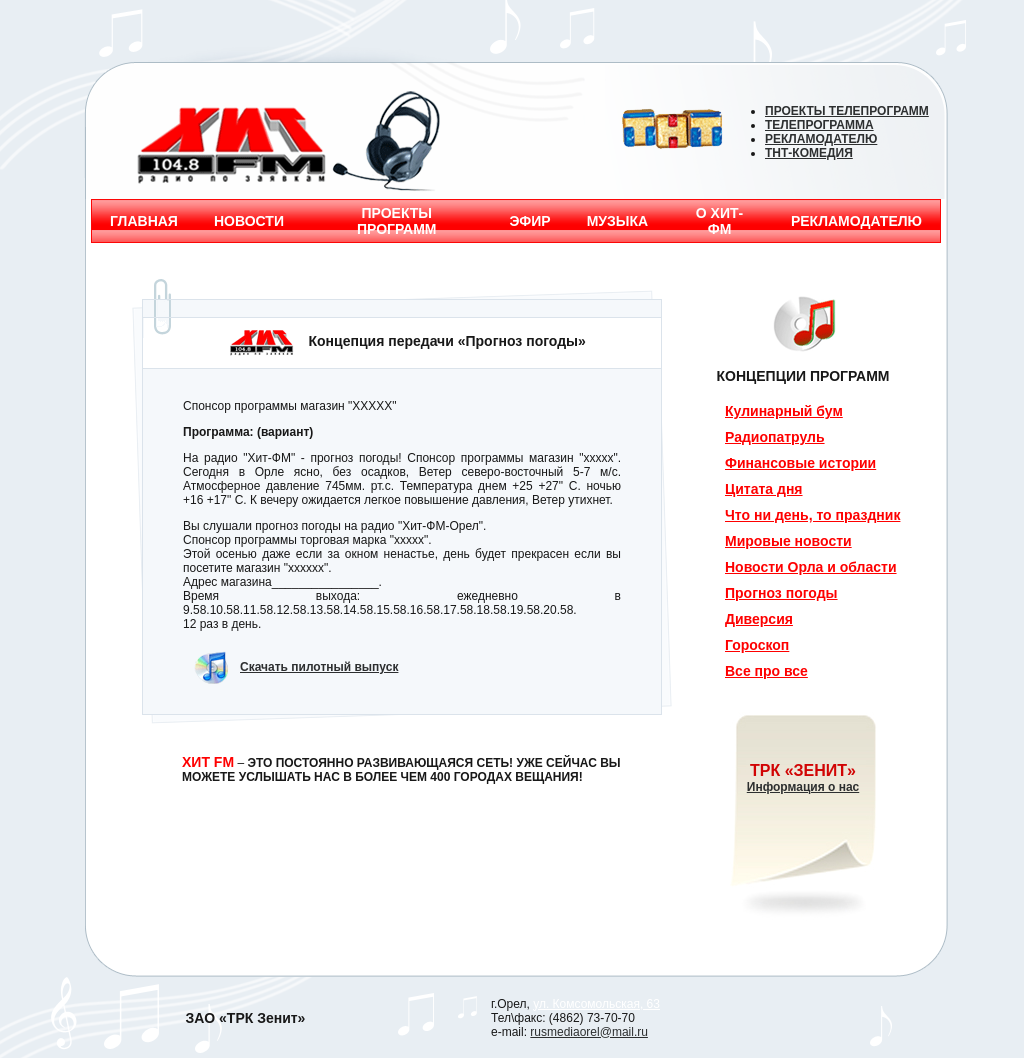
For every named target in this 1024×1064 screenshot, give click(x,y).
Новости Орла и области (811, 567)
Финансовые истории (800, 463)
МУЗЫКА (618, 221)
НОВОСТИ (249, 221)
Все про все (766, 671)
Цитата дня (764, 489)
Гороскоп (757, 645)
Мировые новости (788, 541)
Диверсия (759, 619)
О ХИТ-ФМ (719, 221)
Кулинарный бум (784, 411)
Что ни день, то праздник (812, 515)
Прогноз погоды (781, 593)
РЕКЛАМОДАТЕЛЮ (856, 221)
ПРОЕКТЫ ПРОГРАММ (397, 221)
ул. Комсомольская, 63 (596, 1004)
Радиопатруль (775, 437)
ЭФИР (530, 221)
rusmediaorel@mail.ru (589, 1032)
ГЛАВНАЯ (144, 221)
